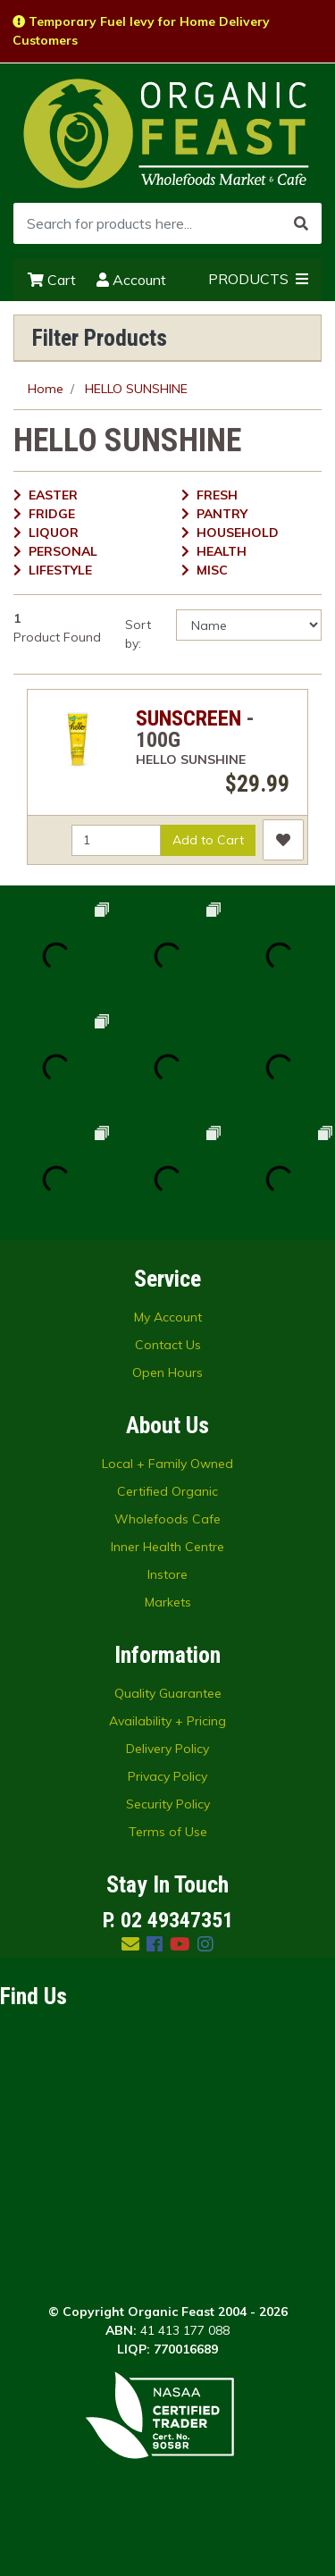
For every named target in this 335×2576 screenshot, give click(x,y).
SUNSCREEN (188, 718)
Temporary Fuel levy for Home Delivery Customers (141, 30)
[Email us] (130, 1944)
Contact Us (168, 1345)
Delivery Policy (167, 1749)
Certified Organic (167, 1491)
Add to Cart (208, 840)
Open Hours (167, 1372)
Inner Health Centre (167, 1547)
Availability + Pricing (167, 1721)
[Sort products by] (249, 625)
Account (131, 280)
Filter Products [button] (99, 337)
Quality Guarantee (168, 1693)
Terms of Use (168, 1832)
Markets (168, 1602)
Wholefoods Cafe (167, 1519)
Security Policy (168, 1804)
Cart (52, 280)
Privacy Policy (167, 1776)
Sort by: (138, 634)
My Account (168, 1317)
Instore (167, 1574)
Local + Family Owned (167, 1464)
